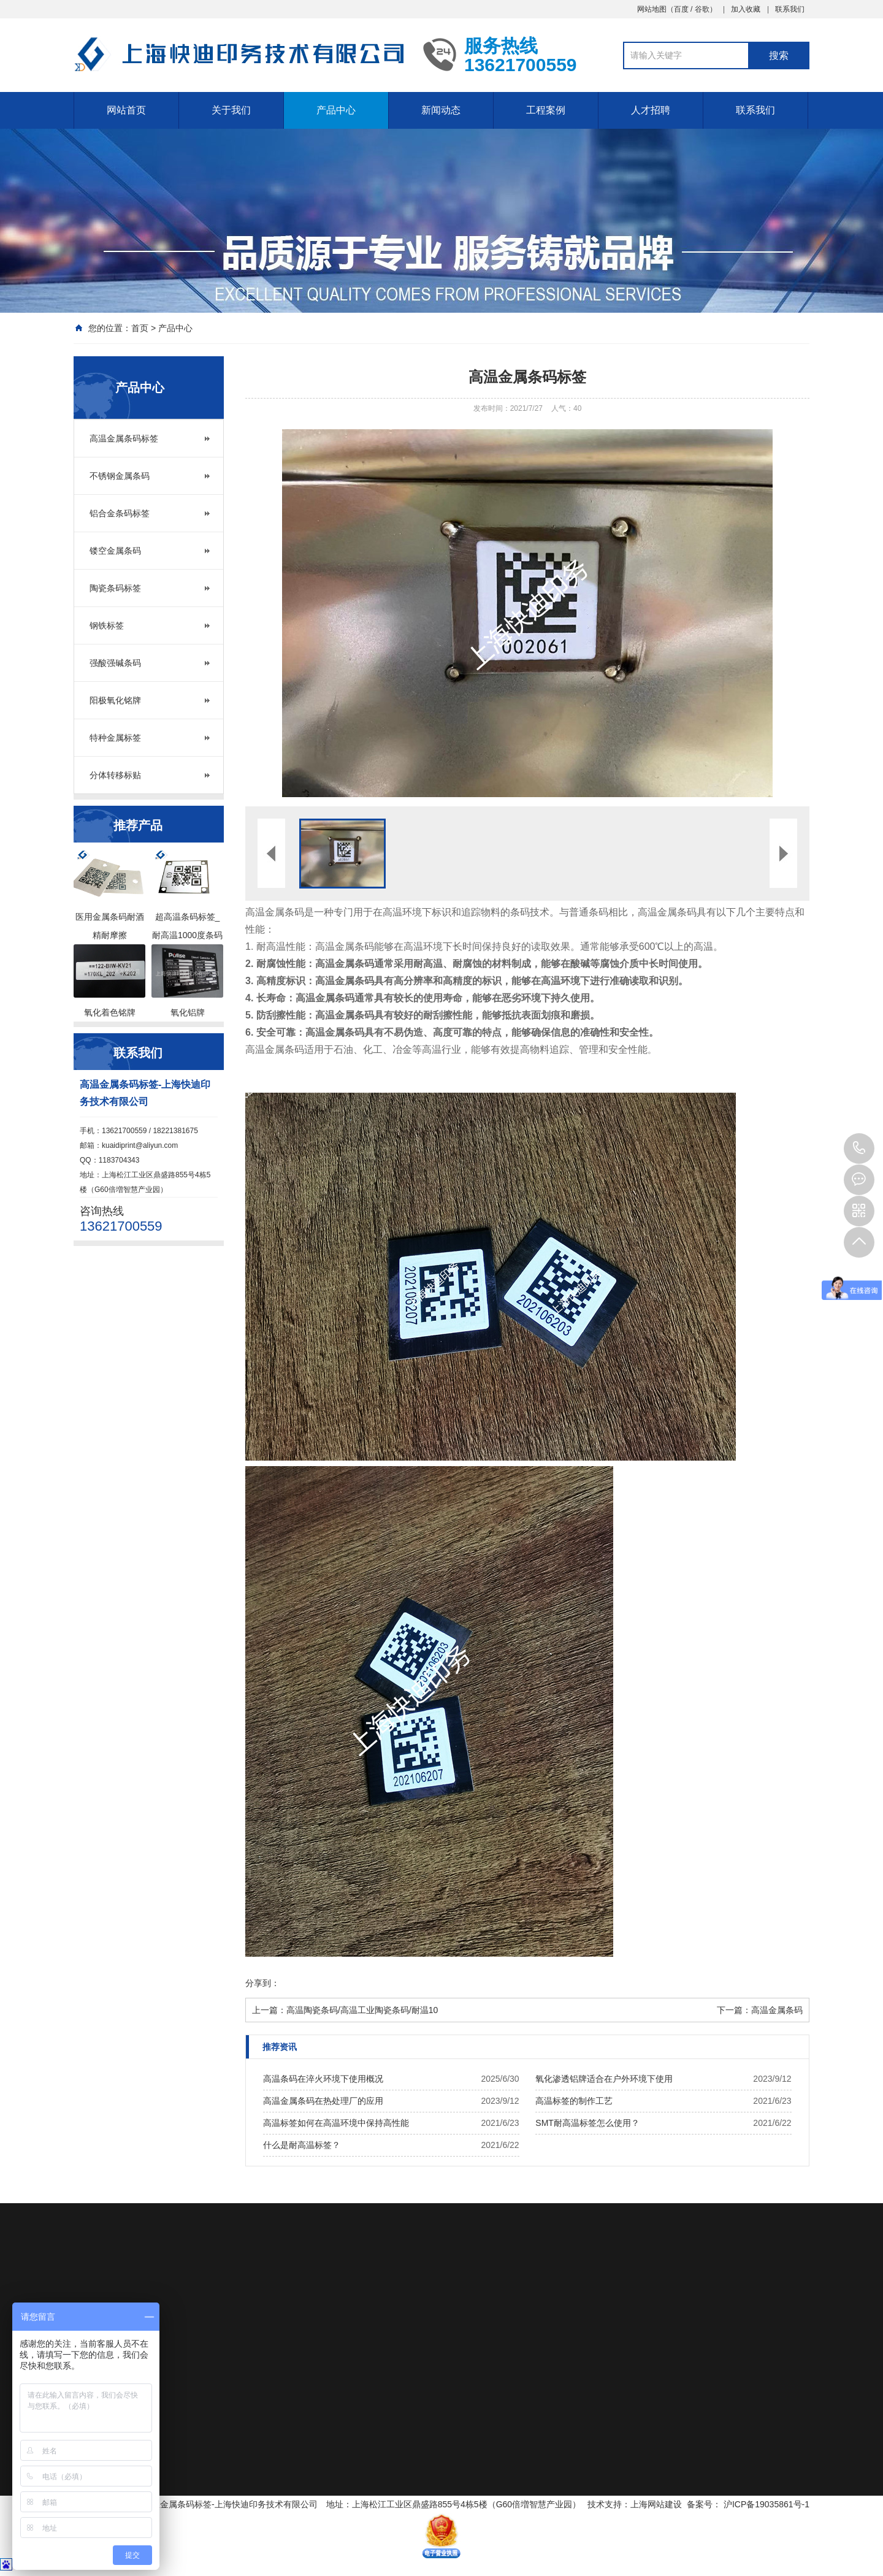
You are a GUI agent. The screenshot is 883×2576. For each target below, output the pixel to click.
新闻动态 (441, 110)
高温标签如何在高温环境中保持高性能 (336, 2123)
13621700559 (859, 1148)
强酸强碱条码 (115, 663)
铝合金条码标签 (120, 513)
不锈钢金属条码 (120, 476)
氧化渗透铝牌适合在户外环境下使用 (604, 2079)
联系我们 (790, 9)
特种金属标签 (115, 738)
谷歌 (702, 9)
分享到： (262, 1983)
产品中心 (336, 110)
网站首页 (126, 110)
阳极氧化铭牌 (115, 700)
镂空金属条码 (115, 551)
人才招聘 (650, 110)
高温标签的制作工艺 (574, 2101)
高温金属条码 (777, 2010)
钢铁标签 (107, 625)
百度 (681, 9)
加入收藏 (745, 9)
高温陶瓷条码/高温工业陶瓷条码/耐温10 (362, 2010)
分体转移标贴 (115, 775)
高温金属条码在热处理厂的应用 (323, 2101)
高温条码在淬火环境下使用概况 (323, 2079)
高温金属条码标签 (124, 438)
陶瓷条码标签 (115, 588)
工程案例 (545, 110)
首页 (139, 328)
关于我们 (231, 110)
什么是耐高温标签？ (301, 2145)
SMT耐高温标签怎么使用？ (587, 2123)
